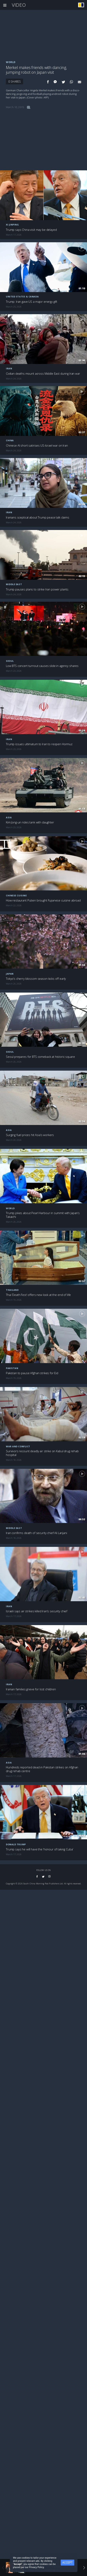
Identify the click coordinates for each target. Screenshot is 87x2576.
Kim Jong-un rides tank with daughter (30, 822)
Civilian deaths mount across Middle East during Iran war (43, 373)
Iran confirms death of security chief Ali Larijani (36, 1533)
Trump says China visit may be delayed (31, 230)
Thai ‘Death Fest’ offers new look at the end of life (38, 1295)
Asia (9, 817)
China (10, 440)
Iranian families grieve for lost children (31, 1689)
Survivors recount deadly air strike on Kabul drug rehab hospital (42, 1453)
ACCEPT (67, 2562)
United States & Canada (22, 296)
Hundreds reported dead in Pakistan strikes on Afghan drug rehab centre (42, 1769)
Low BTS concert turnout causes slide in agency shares (42, 666)
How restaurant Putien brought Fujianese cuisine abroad (43, 900)
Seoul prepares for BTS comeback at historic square (40, 1057)
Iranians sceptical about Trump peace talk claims (37, 517)
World (11, 62)
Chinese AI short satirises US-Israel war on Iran (37, 445)
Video (19, 5)
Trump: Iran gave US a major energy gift (31, 302)
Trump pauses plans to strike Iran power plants (37, 589)
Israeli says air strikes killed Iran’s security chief (36, 1611)
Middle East (14, 584)
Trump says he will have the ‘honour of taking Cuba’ (39, 1849)
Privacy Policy (36, 2567)
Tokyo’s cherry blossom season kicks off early (36, 979)
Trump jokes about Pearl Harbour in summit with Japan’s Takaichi (43, 1215)
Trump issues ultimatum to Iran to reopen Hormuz (39, 744)
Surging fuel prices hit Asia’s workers (30, 1135)
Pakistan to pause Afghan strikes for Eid (32, 1373)
